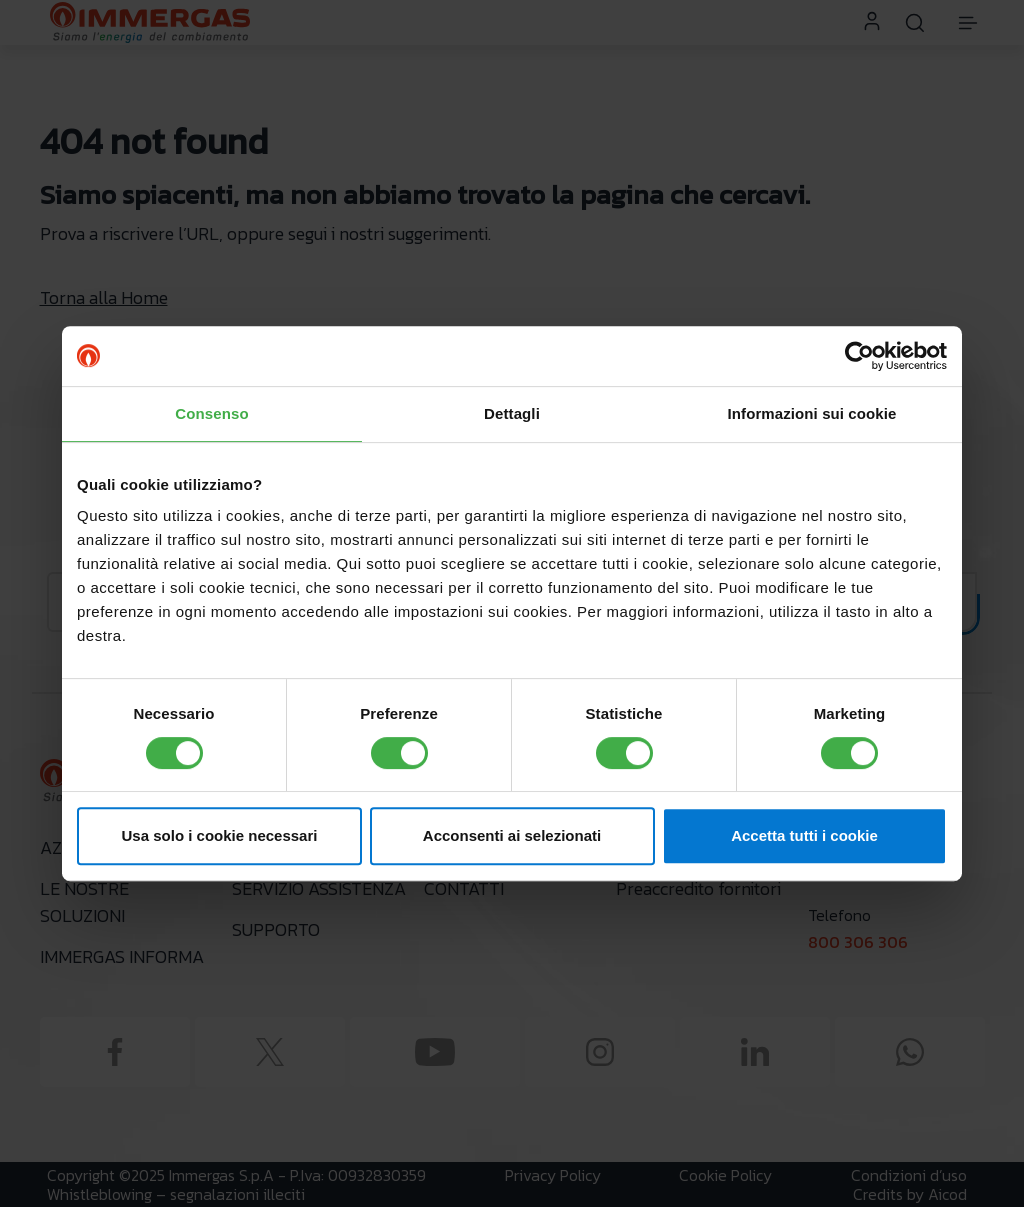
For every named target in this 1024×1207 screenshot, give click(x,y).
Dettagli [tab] (512, 413)
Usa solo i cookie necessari (220, 835)
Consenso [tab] (211, 413)
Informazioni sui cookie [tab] (812, 413)
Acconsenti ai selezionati (512, 835)
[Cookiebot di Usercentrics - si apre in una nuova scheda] (859, 356)
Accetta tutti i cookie (804, 835)
